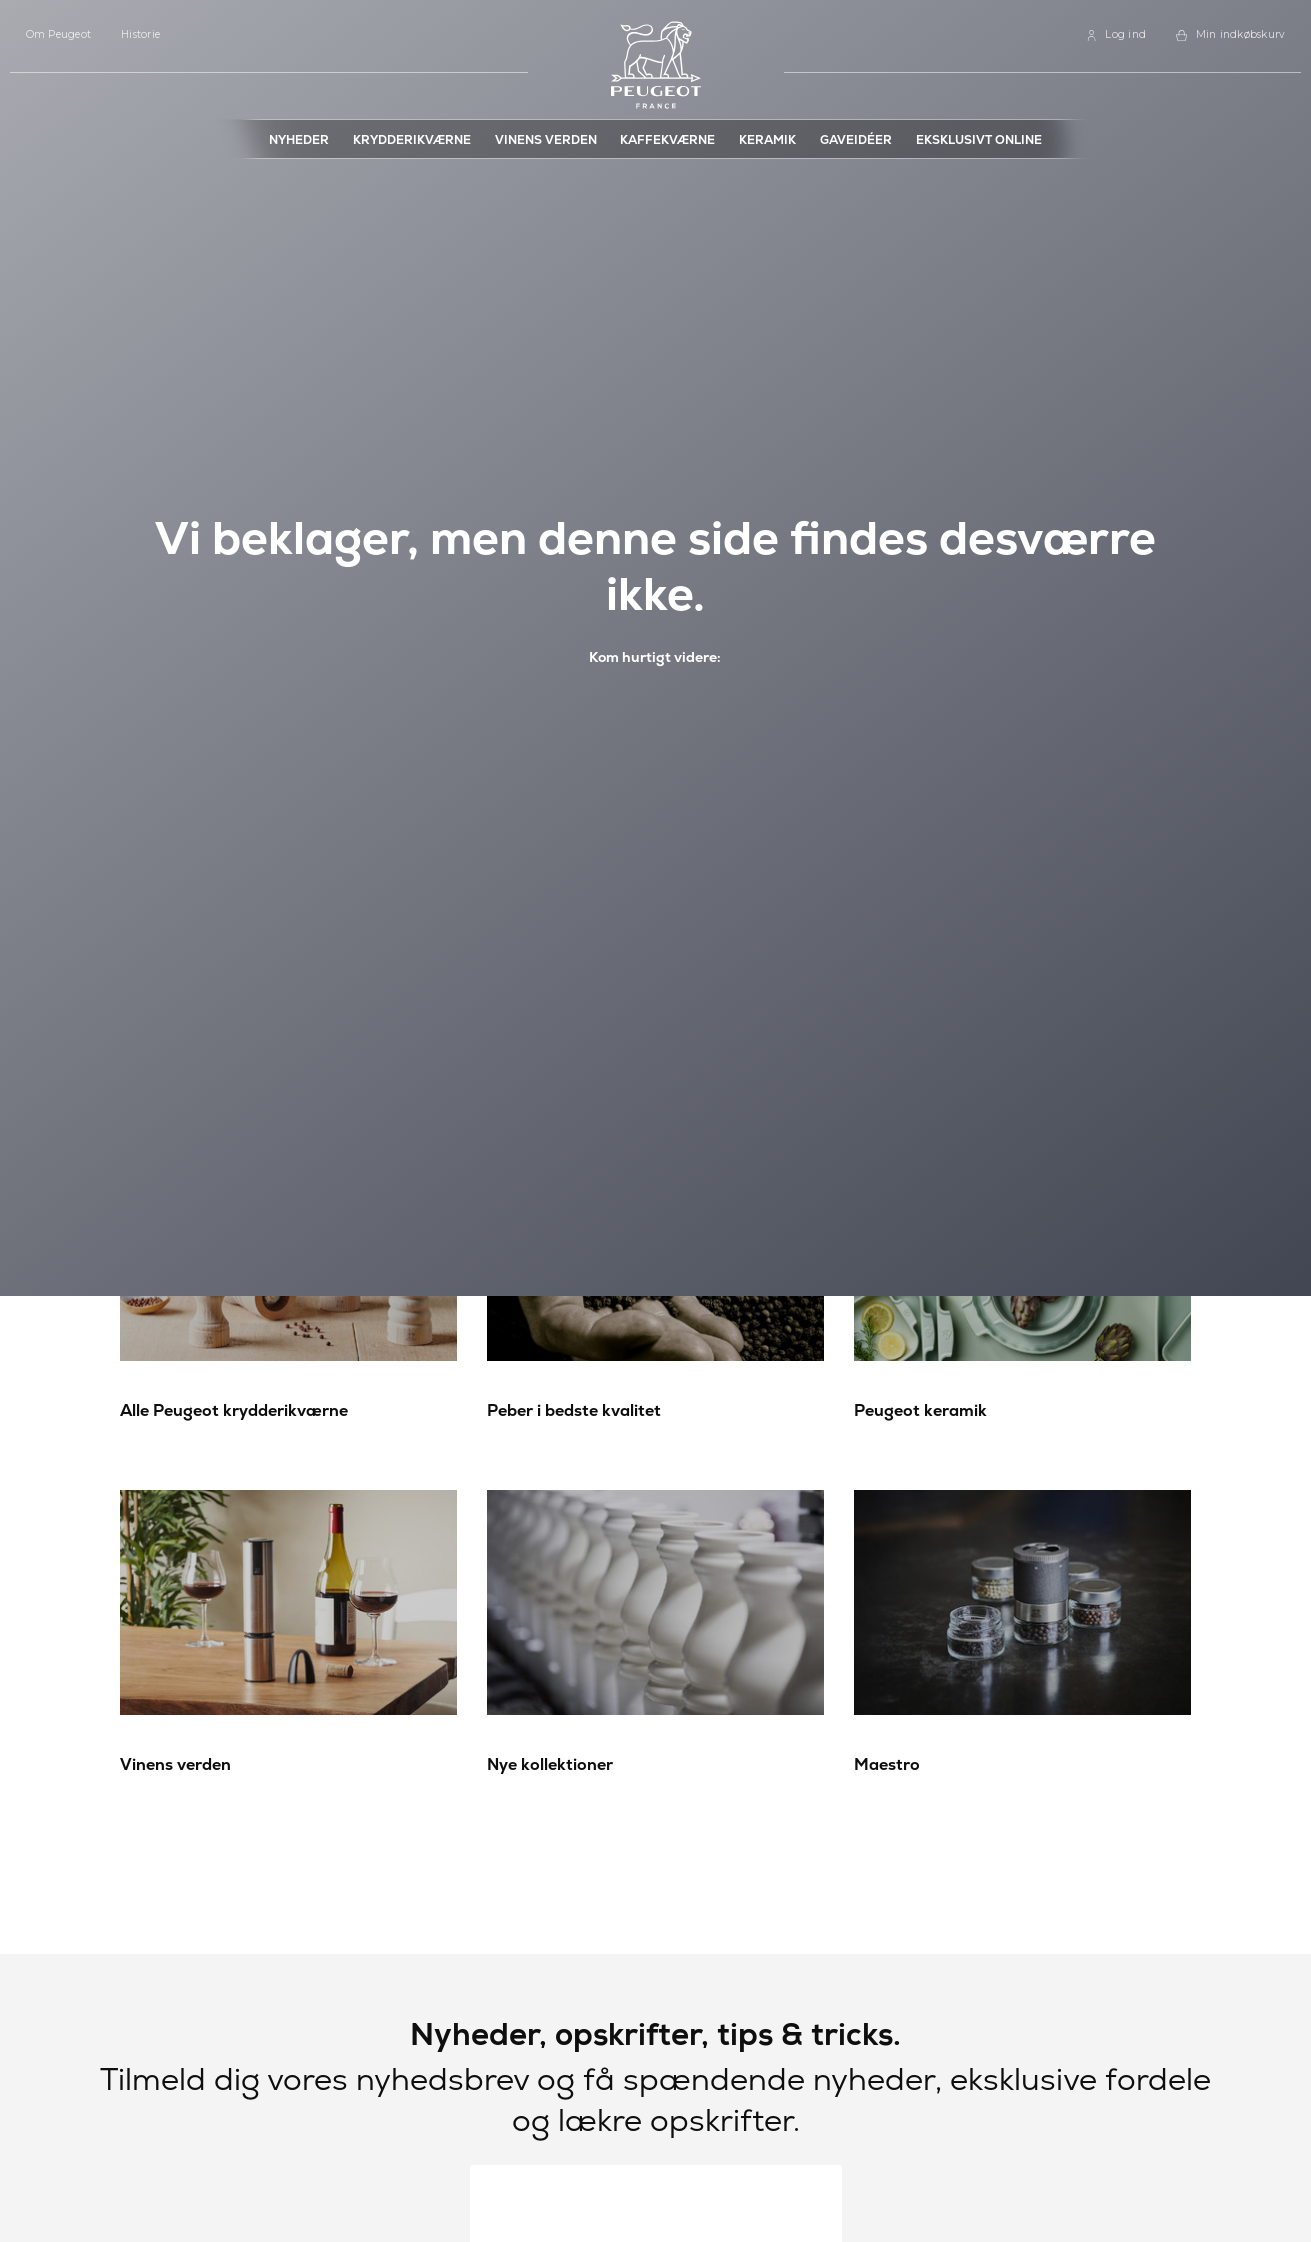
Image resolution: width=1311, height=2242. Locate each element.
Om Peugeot (59, 34)
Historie (140, 34)
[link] (1116, 35)
